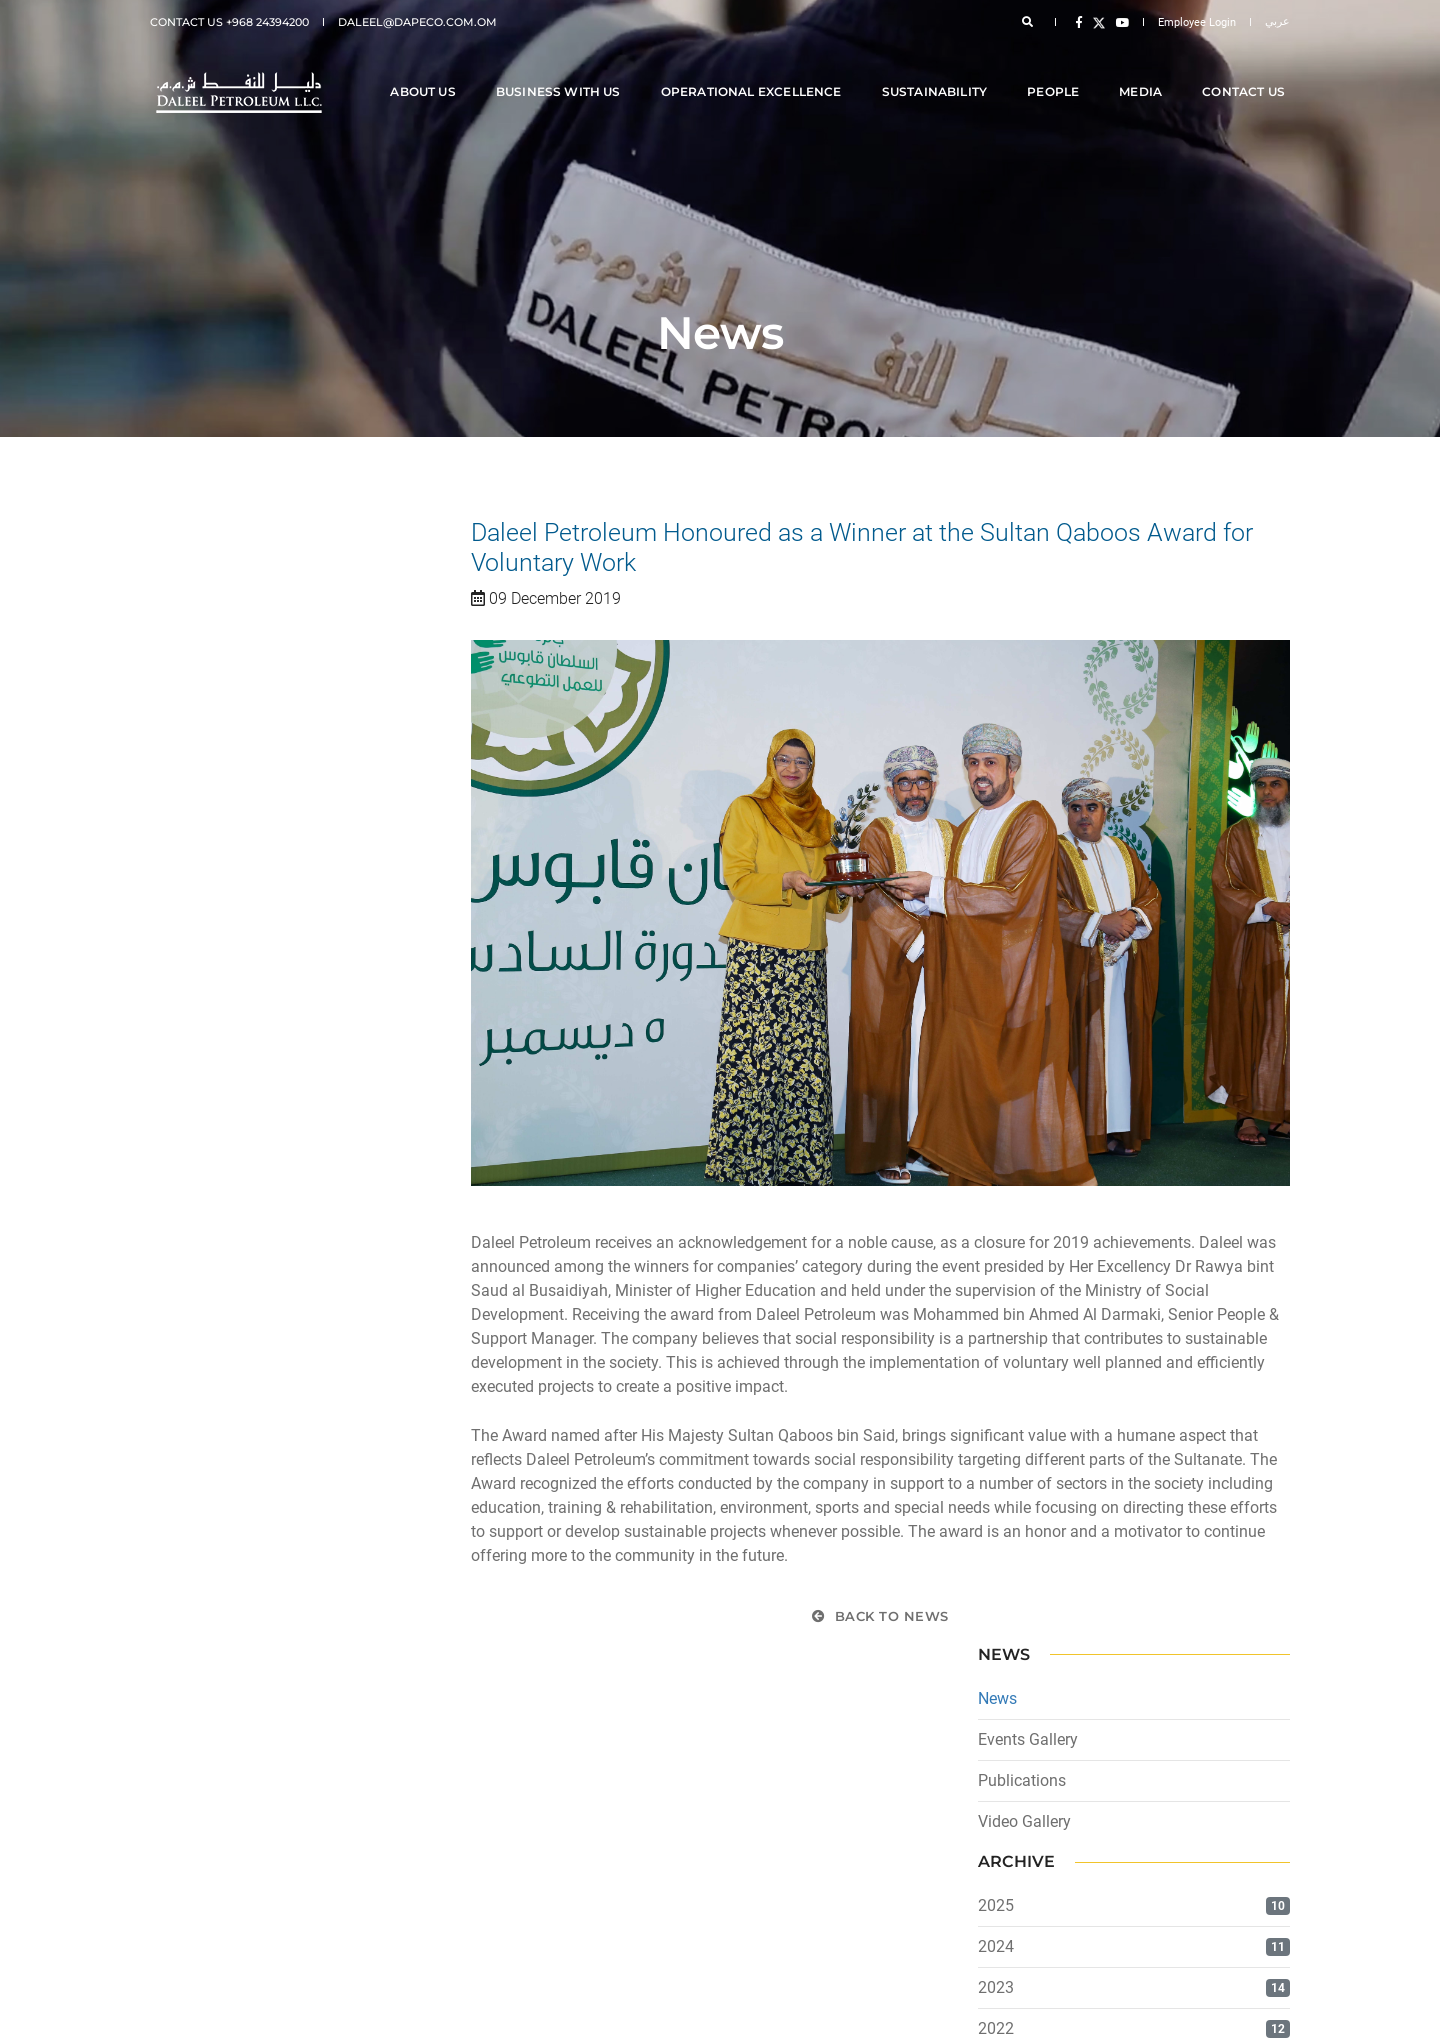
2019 (168, 1030)
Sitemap (202, 1895)
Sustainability (940, 71)
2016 (168, 1153)
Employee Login (1197, 22)
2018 (168, 1071)
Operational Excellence (756, 71)
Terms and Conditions (239, 1871)
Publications (194, 658)
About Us (427, 71)
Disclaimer (208, 1823)
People (1058, 71)
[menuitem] (442, 1822)
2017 (168, 1112)
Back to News (881, 1618)
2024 (168, 825)
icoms (1273, 2008)
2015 (168, 1194)
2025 (168, 784)
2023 (168, 866)
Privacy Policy (218, 1847)
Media (1145, 71)
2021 (168, 948)
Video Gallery (196, 699)
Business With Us (563, 71)
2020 (168, 989)
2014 (168, 1235)
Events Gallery (200, 617)
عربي (1277, 21)
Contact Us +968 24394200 (229, 22)
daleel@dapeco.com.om (417, 22)
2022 (168, 907)
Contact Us (1248, 71)
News (169, 576)
